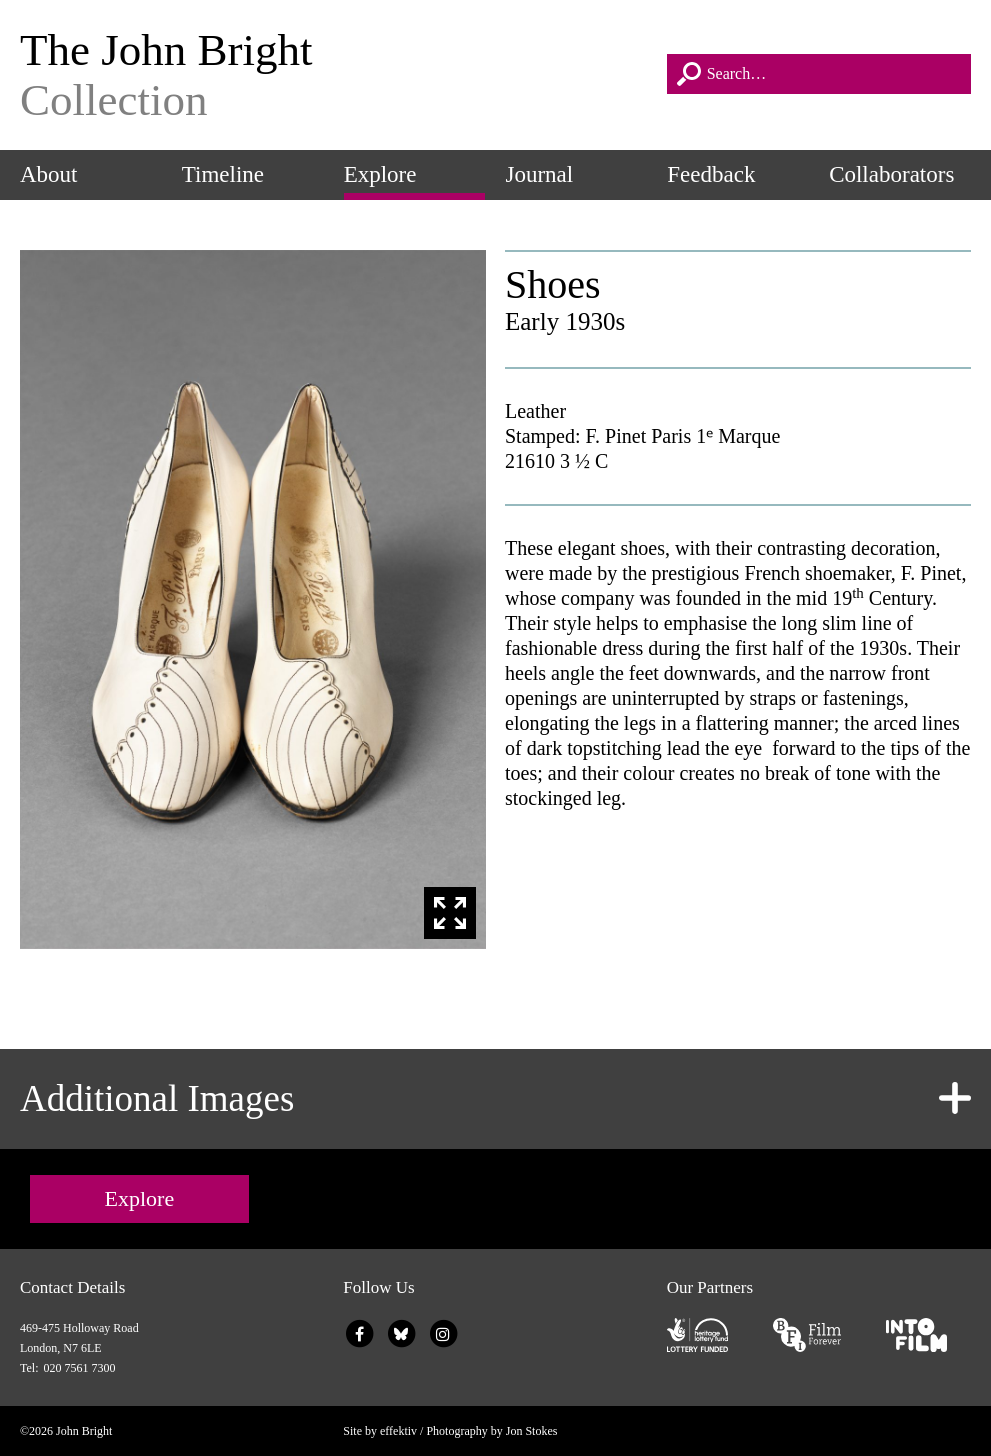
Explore (380, 174)
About (49, 174)
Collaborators (891, 174)
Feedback (711, 174)
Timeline (223, 174)
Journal (539, 174)
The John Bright (334, 75)
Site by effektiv (380, 1431)
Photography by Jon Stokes (491, 1431)
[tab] (495, 1099)
